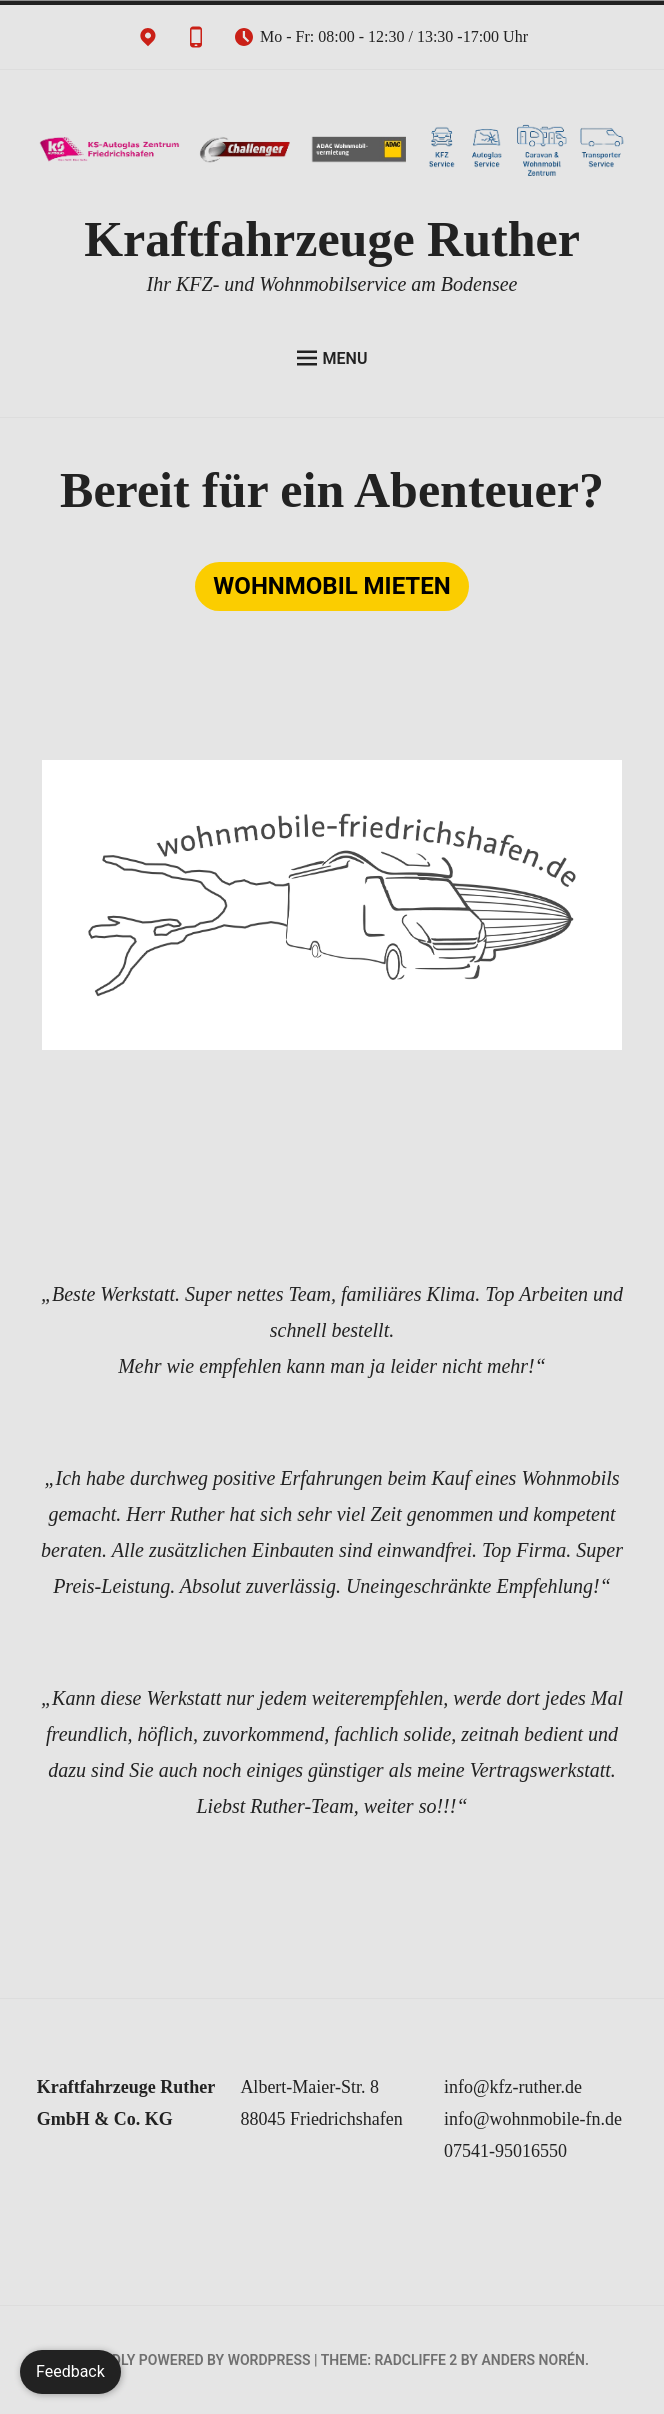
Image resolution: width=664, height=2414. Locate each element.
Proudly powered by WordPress (192, 2360)
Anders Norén (532, 2360)
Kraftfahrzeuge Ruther (332, 239)
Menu (332, 358)
